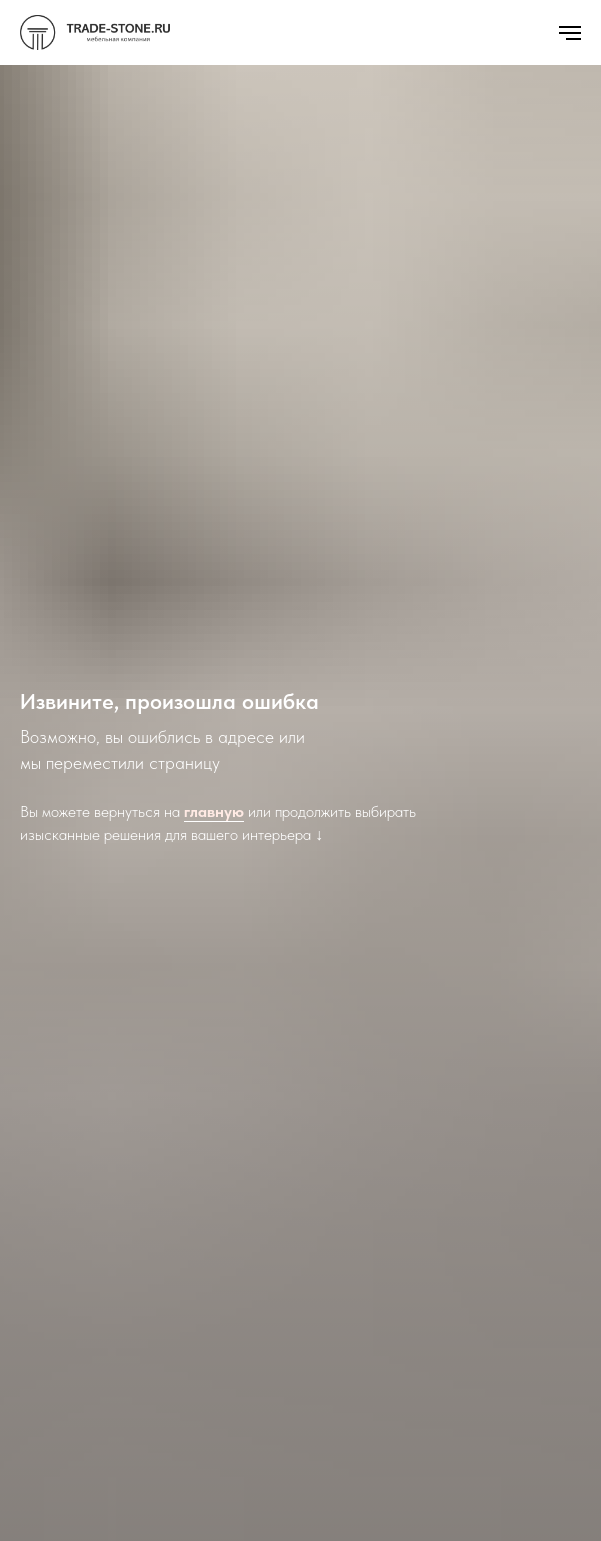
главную (214, 811)
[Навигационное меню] (570, 33)
